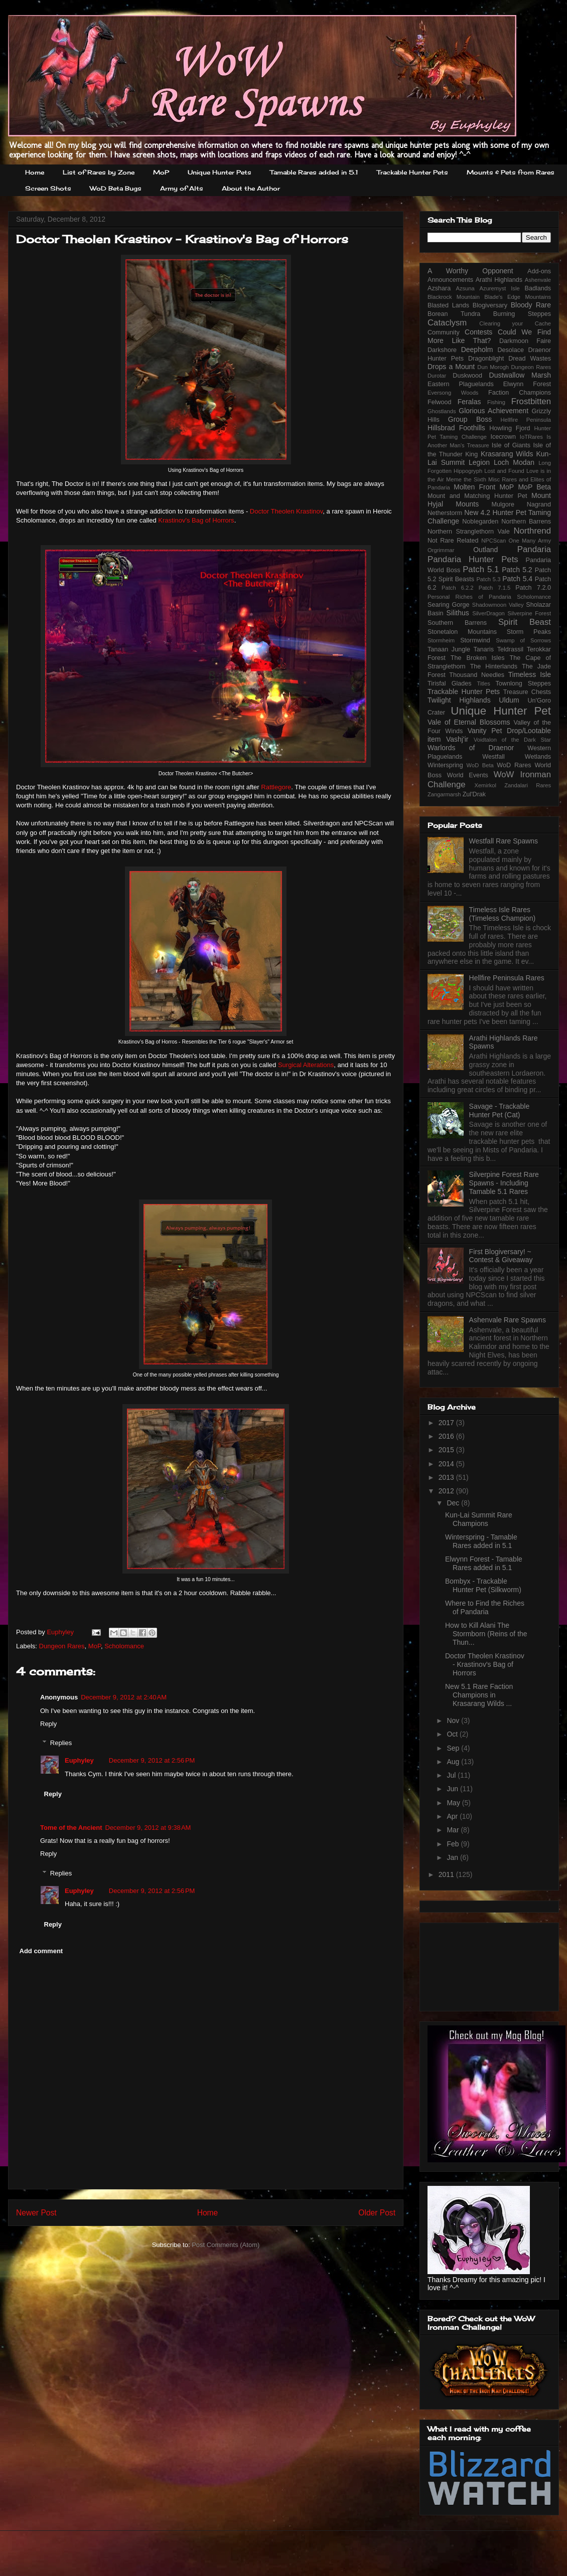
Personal (439, 597)
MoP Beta (534, 487)
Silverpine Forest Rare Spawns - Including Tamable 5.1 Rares (504, 1182)
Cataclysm (447, 322)
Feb (454, 1844)
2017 (447, 1423)
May (454, 1803)
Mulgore (502, 504)
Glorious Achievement (493, 411)
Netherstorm (445, 513)
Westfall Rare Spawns (503, 841)
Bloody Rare (531, 305)
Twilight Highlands (459, 700)
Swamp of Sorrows (523, 640)
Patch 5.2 (517, 570)
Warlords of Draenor (471, 748)
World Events (467, 775)
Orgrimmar (441, 550)
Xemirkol (485, 785)
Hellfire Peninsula (525, 420)
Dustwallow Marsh (520, 375)
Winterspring (445, 765)
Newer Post (36, 2212)
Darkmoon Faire (525, 341)
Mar (454, 1830)
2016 (447, 1436)
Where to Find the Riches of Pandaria (484, 1607)
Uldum (509, 700)
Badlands (537, 288)
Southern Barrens (457, 622)
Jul (452, 1775)
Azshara (439, 288)
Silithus (458, 613)
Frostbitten (531, 401)
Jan (453, 1857)
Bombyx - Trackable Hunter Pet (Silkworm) (483, 1585)
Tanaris (484, 649)
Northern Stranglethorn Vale (469, 531)
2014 (447, 1464)
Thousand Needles (476, 674)
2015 (447, 1450)
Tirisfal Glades (450, 683)
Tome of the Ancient (71, 1827)
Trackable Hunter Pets (412, 172)
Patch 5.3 (488, 579)
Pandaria (534, 549)
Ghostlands (442, 411)
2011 (447, 1874)
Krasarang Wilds (507, 454)
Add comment (41, 1951)
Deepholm (477, 350)
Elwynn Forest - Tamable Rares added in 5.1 (483, 1563)
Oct (453, 1734)
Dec (454, 1503)
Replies (61, 1743)
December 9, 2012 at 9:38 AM (148, 1827)
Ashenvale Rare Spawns (507, 1320)
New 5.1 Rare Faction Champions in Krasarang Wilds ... (479, 1694)
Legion (479, 462)
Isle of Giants (511, 445)
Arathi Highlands (499, 279)
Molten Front (474, 487)
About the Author (251, 188)
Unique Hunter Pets (219, 172)
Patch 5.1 (481, 569)
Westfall (493, 756)
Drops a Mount (451, 367)
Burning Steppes (522, 313)
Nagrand (539, 504)
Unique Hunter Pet (501, 711)
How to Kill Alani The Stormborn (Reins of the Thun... (486, 1633)
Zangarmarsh (444, 794)
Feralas (469, 402)
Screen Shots (48, 188)
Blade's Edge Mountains (517, 297)
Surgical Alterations (306, 1065)
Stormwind (475, 640)
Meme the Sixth (466, 479)
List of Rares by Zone (98, 172)
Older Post (376, 2212)
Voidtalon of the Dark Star (512, 740)
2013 (447, 1477)
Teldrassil (510, 649)
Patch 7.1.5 (495, 588)
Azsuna (465, 288)
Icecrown (503, 436)
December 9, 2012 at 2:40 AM (124, 1697)
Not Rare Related (453, 540)
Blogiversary (490, 305)
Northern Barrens (526, 521)
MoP (161, 172)
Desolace (510, 350)
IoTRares (531, 437)
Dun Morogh (493, 367)
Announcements (450, 279)
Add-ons (539, 271)
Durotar (437, 376)
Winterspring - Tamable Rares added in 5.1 (481, 1541)
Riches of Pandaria (483, 597)
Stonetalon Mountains (462, 631)
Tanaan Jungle (449, 649)
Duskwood (467, 375)
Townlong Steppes (523, 683)
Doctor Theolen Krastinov (286, 511)
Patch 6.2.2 (458, 588)
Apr (453, 1816)
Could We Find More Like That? (489, 336)
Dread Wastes (529, 358)
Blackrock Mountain (454, 297)
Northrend (532, 531)
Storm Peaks (529, 631)
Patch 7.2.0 (533, 587)
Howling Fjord (509, 428)
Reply (48, 1724)
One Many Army (530, 541)
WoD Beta (480, 765)
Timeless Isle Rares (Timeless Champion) (502, 914)
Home (34, 172)
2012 (447, 1491)
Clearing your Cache (515, 323)
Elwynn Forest (527, 384)
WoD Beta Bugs (115, 188)
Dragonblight (486, 358)
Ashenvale (538, 280)
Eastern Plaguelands (461, 384)
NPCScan (493, 541)
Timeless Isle (529, 674)
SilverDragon (488, 613)
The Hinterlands (493, 666)
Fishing (496, 402)
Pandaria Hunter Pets (473, 559)
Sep (454, 1748)
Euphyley (61, 1632)
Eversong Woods (453, 393)
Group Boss (470, 419)
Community (444, 332)
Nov (454, 1720)
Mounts (467, 504)
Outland (485, 550)
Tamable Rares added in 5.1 (314, 172)
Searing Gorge (449, 604)
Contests (478, 332)
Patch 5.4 (517, 579)
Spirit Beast (524, 622)
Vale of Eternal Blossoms (469, 722)
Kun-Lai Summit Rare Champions (478, 1519)
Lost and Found (504, 471)
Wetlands (538, 756)
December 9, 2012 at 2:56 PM (152, 1760)
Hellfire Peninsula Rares (506, 978)
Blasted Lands (448, 305)
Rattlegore (276, 787)
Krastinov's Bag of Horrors (196, 520)
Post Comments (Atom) (225, 2245)
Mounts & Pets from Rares (510, 172)
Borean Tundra (454, 313)
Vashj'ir (457, 739)
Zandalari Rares (527, 785)
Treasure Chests (527, 692)
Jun (453, 1789)
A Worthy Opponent (470, 271)
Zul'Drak (474, 794)
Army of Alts (181, 188)
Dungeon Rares (62, 1646)
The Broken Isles (478, 657)
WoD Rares (514, 765)
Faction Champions (519, 392)
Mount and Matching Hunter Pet (477, 495)
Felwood (440, 402)
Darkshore (442, 350)
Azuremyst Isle (500, 288)
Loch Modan (514, 462)
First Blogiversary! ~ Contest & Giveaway (501, 1256)
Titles (483, 683)
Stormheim (441, 640)
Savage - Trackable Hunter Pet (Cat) (499, 1110)
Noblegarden (480, 521)
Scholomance (124, 1646)
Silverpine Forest (529, 613)
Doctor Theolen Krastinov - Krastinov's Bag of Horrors (484, 1664)
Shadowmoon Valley (498, 605)
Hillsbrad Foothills (456, 428)
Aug (454, 1762)
